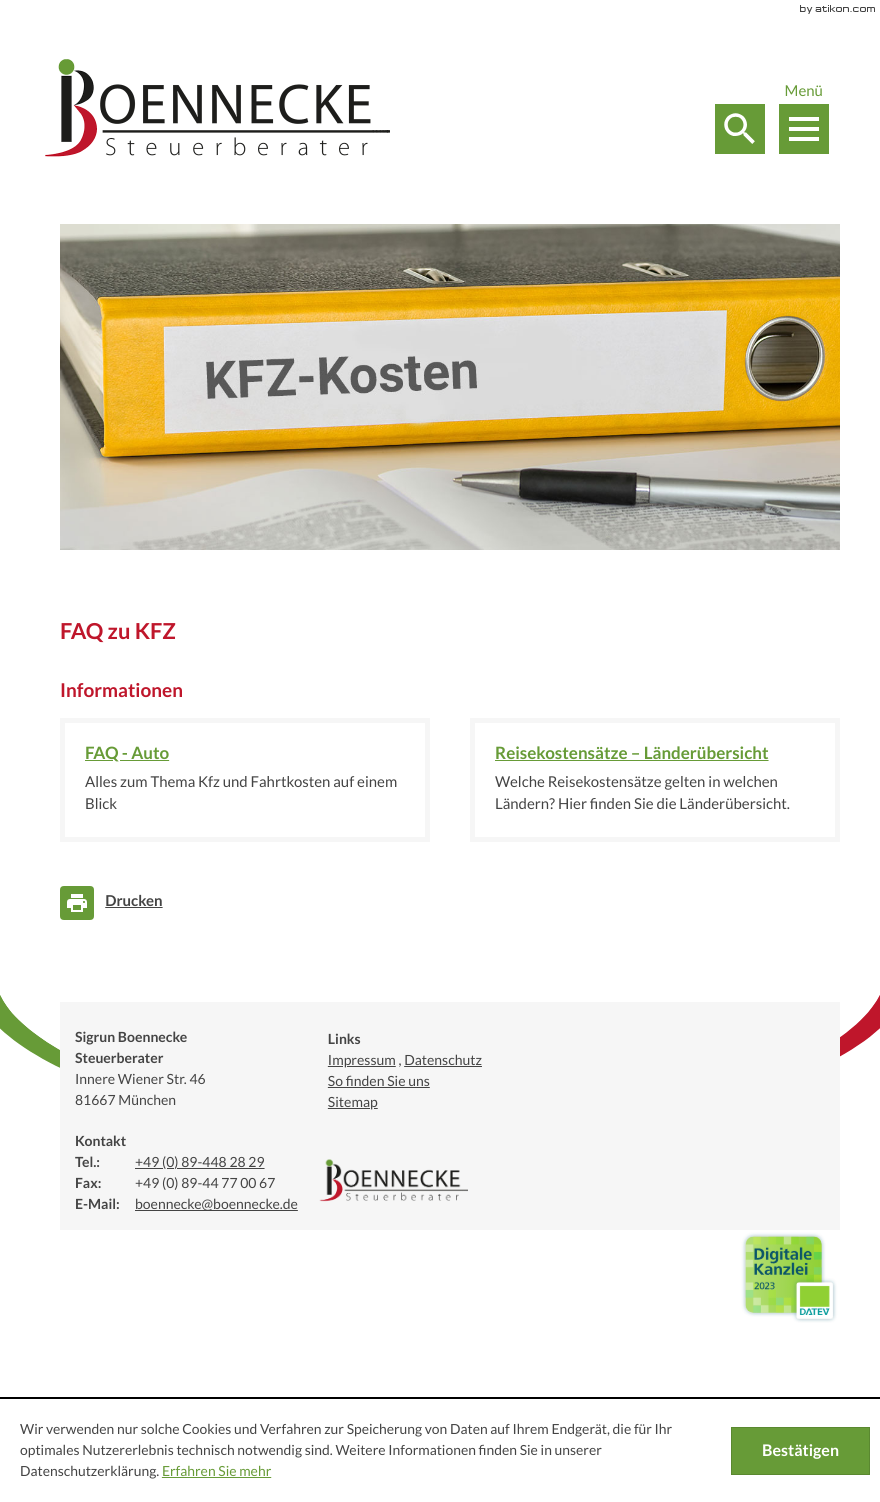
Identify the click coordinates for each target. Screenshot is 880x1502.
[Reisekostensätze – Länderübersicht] (655, 780)
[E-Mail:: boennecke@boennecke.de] (216, 1205)
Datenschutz (443, 1060)
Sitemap (353, 1102)
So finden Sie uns (379, 1081)
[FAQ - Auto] (245, 780)
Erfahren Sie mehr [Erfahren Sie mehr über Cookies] (216, 1471)
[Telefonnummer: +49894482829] (200, 1163)
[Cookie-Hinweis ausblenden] (800, 1451)
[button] (740, 129)
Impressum (362, 1060)
